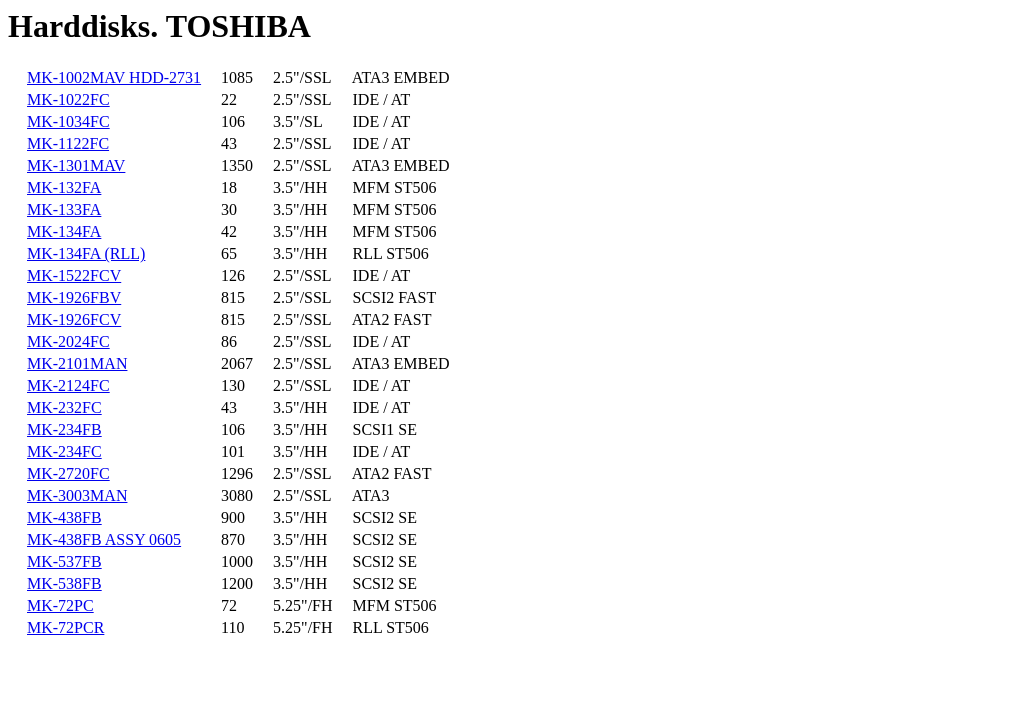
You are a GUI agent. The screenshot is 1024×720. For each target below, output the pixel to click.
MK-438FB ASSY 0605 (104, 539)
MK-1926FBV (74, 297)
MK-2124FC (68, 385)
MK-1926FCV (74, 319)
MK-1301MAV (76, 165)
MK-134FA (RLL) (86, 253)
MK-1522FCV (74, 275)
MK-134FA (64, 231)
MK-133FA (64, 209)
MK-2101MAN (77, 363)
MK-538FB (64, 583)
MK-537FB (64, 561)
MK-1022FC (68, 99)
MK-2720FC (68, 473)
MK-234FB (64, 429)
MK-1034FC (68, 121)
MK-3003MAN (77, 495)
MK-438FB (64, 517)
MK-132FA (64, 187)
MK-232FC (64, 407)
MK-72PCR (65, 627)
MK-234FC (64, 451)
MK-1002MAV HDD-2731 (114, 77)
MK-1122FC (68, 143)
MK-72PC (60, 605)
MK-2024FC (68, 341)
